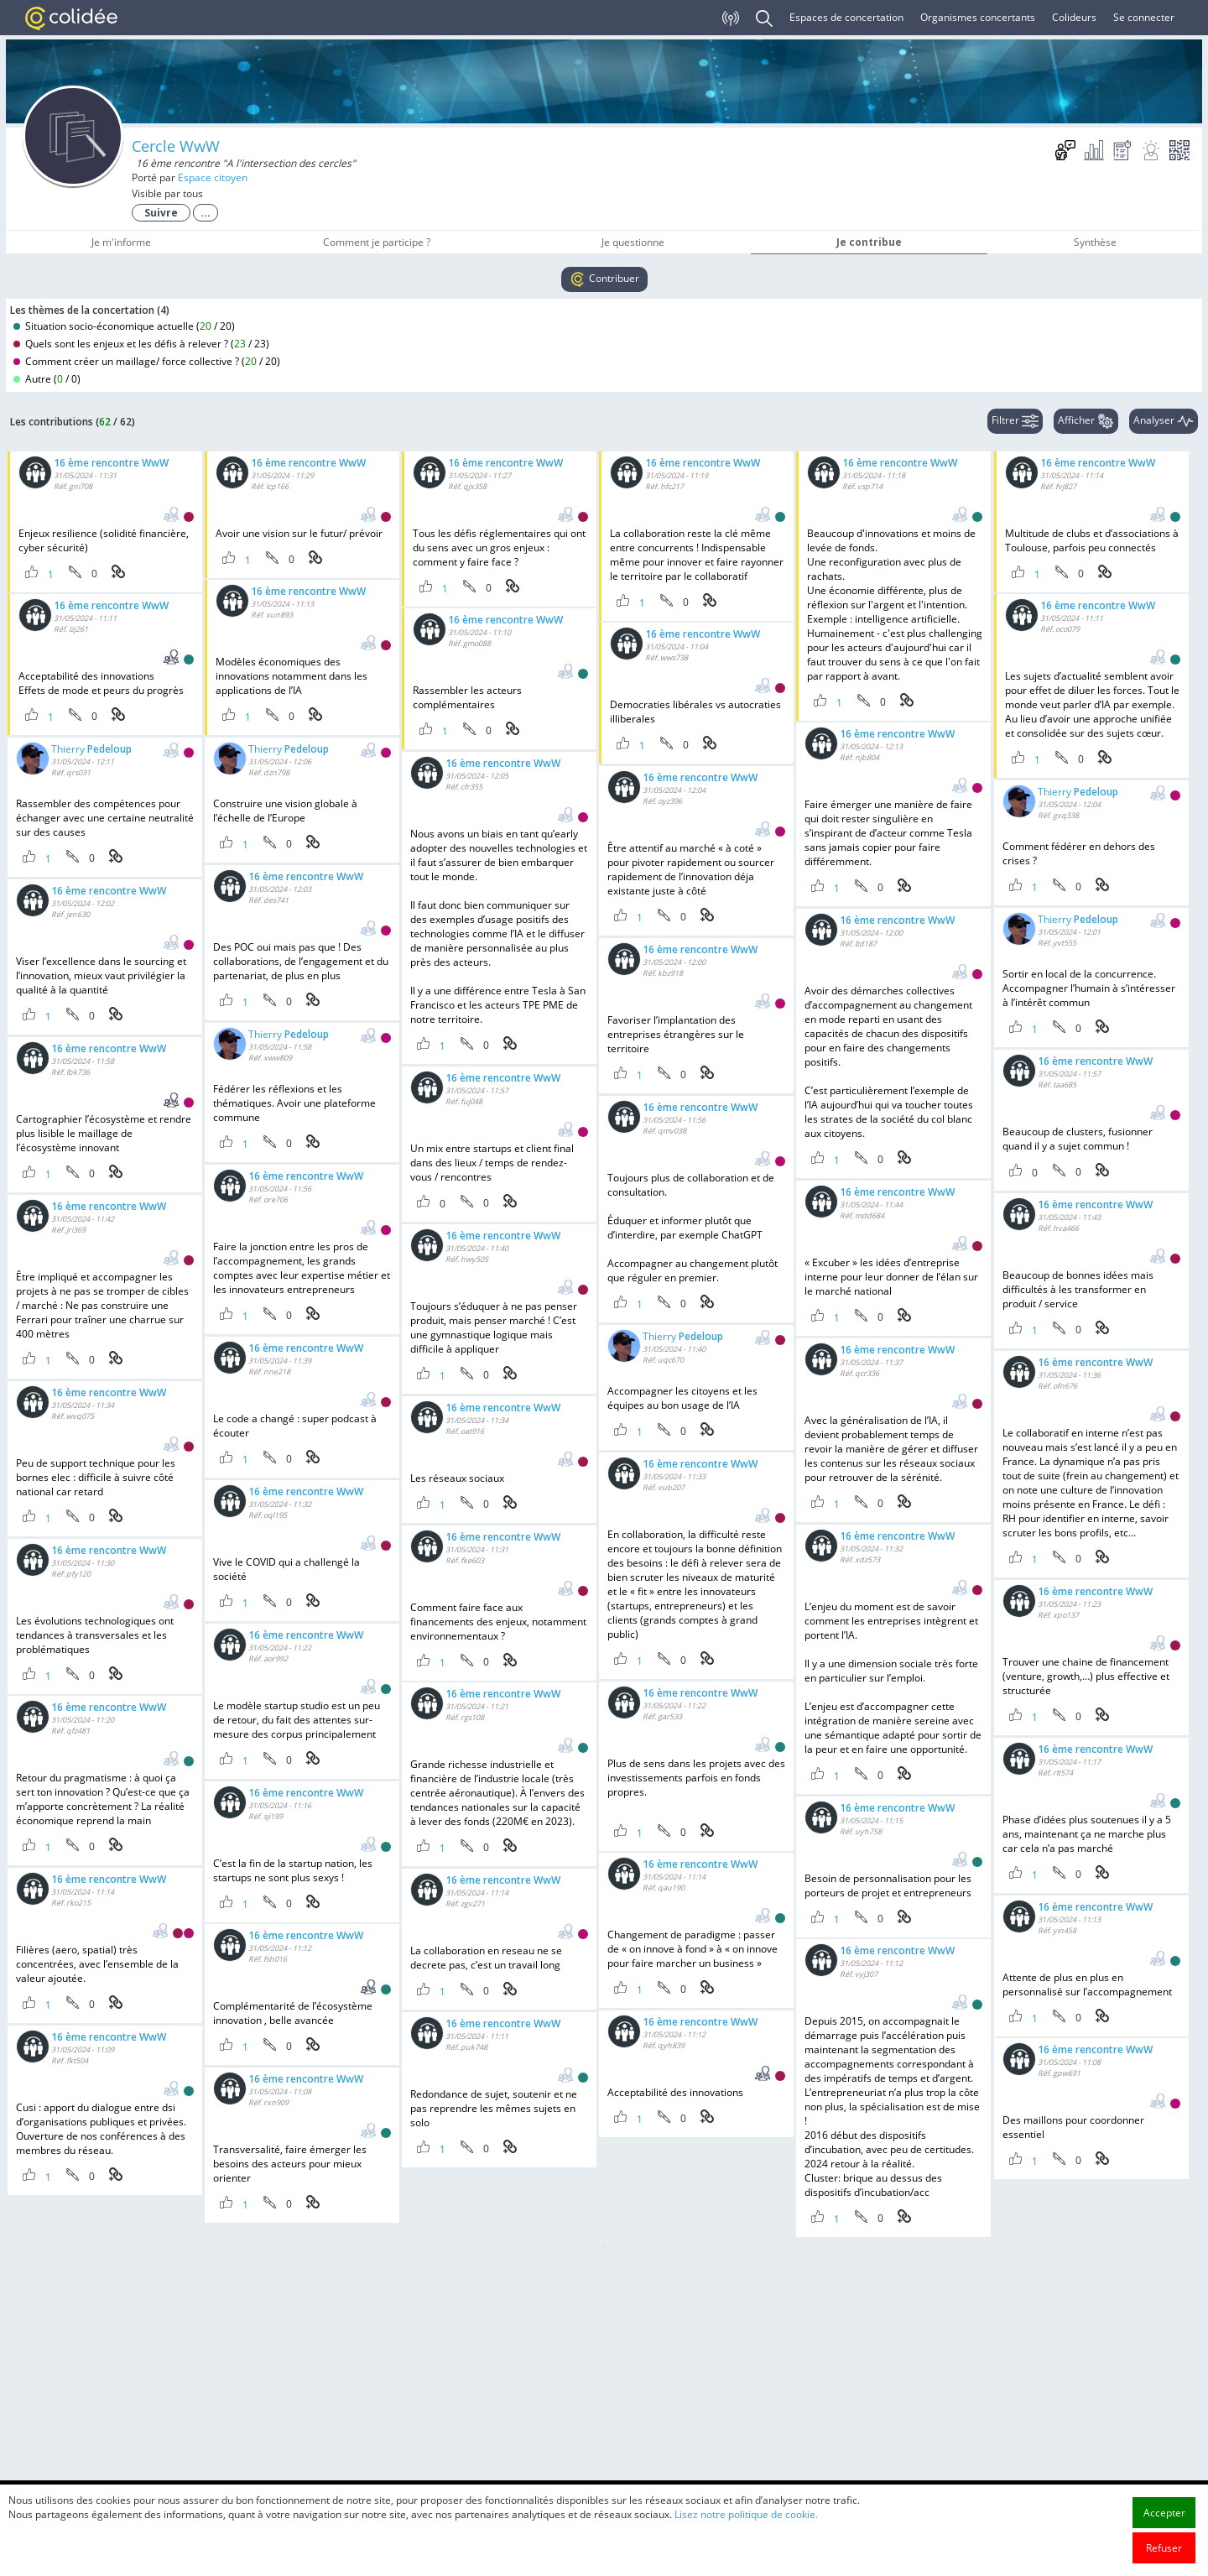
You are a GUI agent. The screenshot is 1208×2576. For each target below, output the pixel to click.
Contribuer (604, 279)
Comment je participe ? (376, 242)
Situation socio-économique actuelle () (124, 326)
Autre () (47, 379)
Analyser (1163, 421)
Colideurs (1074, 17)
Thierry (91, 750)
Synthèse (1095, 242)
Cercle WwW (176, 146)
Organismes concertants (977, 17)
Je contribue (869, 242)
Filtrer (1015, 421)
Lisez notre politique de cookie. (746, 2514)
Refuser (1164, 2548)
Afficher (1086, 421)
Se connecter (1143, 17)
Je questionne (632, 242)
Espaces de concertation (846, 17)
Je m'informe (121, 242)
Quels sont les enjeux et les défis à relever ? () (141, 343)
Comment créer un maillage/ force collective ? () (146, 361)
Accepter (1164, 2513)
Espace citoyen (212, 177)
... (205, 213)
